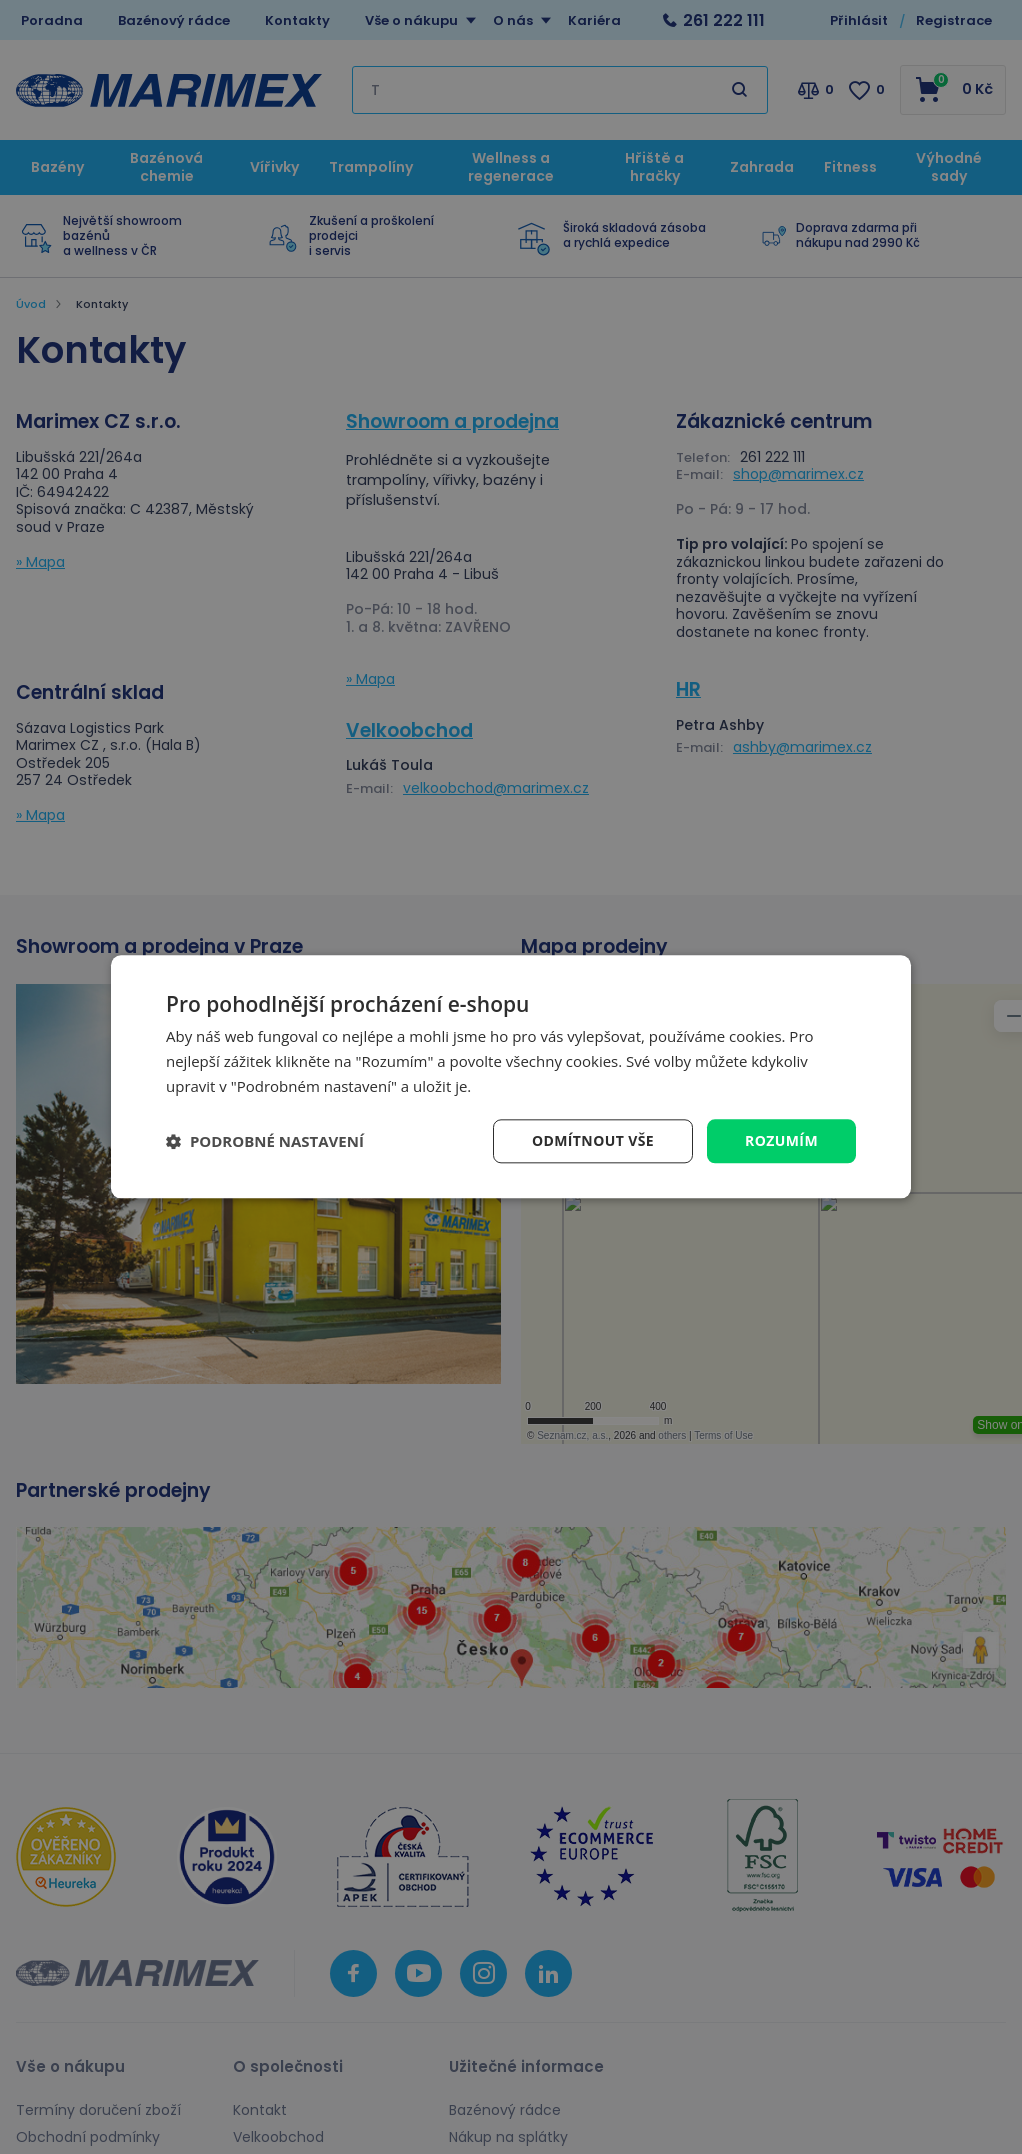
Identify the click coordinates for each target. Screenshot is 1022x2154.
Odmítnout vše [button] (593, 1140)
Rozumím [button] (781, 1140)
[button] (265, 1141)
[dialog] (511, 1076)
